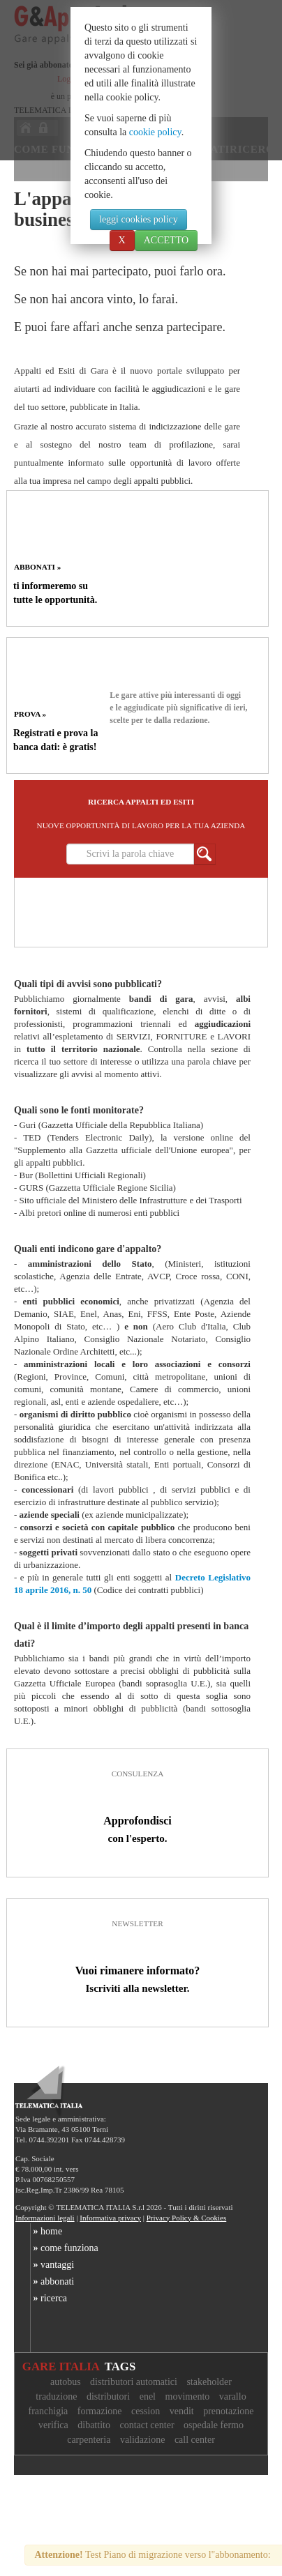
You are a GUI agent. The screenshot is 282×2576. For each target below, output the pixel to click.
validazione (142, 2439)
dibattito (93, 2425)
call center (195, 2439)
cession (145, 2411)
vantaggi (52, 2264)
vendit (182, 2411)
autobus (65, 2382)
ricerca (49, 2298)
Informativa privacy (110, 2217)
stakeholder (209, 2382)
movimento (187, 2396)
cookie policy (155, 132)
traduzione (56, 2396)
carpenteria (88, 2439)
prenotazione (228, 2411)
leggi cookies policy (138, 219)
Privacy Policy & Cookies (187, 2217)
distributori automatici (133, 2382)
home (46, 2231)
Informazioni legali (45, 2217)
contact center (146, 2425)
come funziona (64, 2248)
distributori (108, 2396)
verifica (53, 2425)
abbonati (52, 2281)
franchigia (48, 2411)
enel (148, 2396)
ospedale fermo (214, 2425)
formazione (99, 2411)
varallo (232, 2396)
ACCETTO (166, 240)
